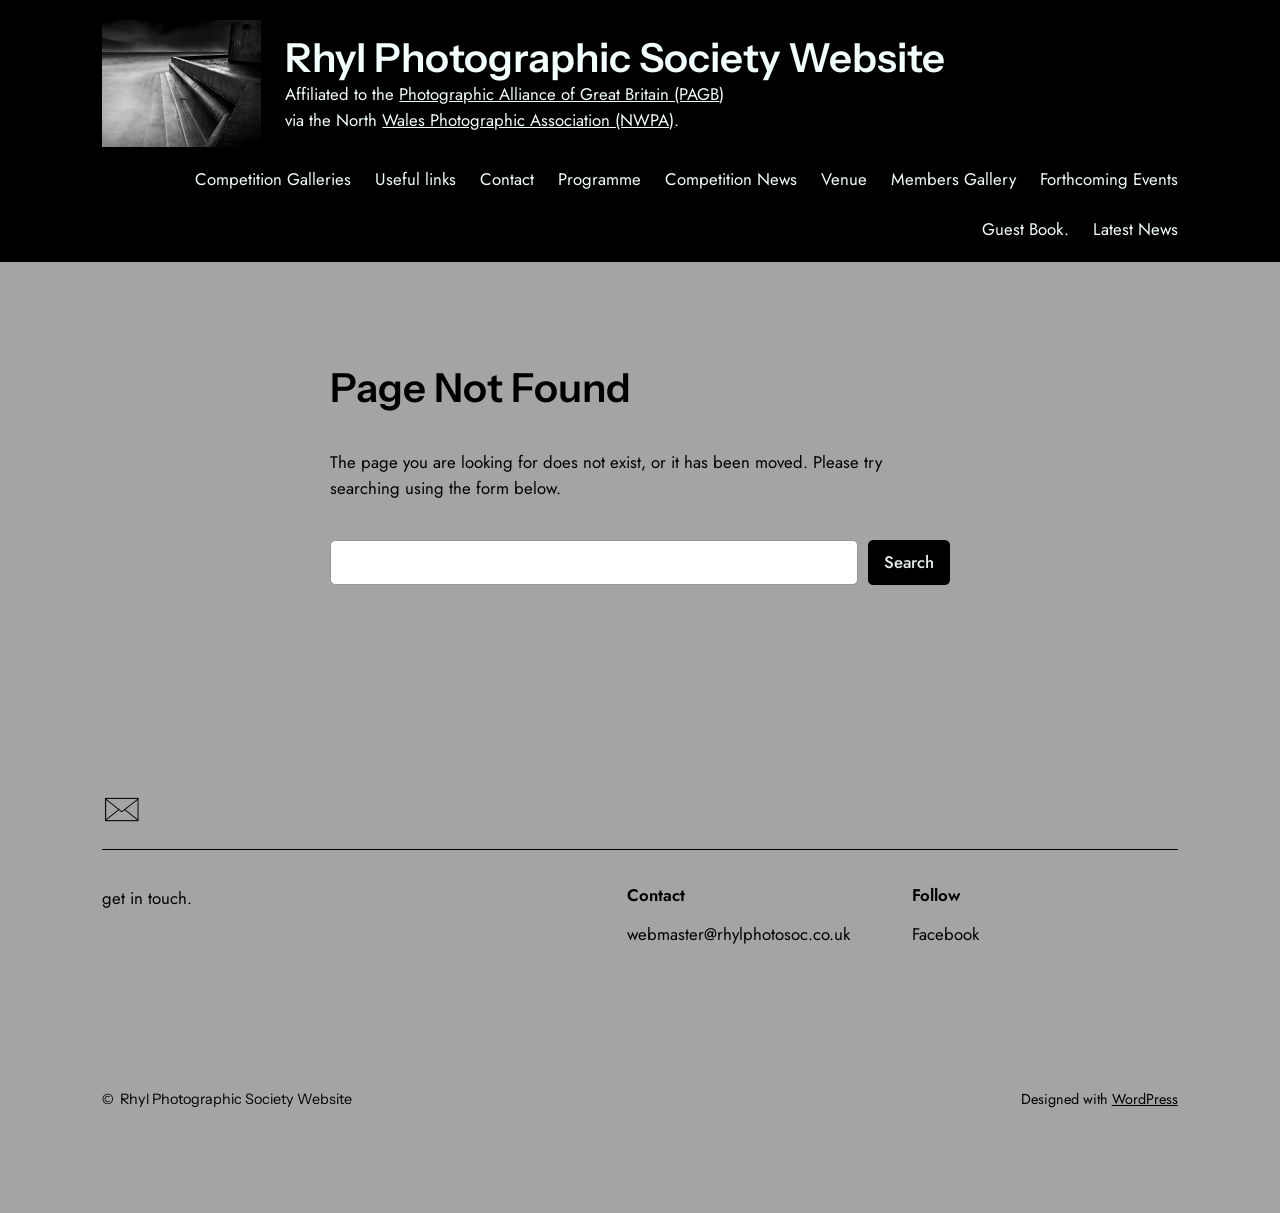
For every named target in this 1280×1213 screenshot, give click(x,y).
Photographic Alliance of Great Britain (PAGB (559, 94)
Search (909, 562)
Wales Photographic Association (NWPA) (528, 120)
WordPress (1145, 1099)
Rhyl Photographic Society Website (615, 57)
